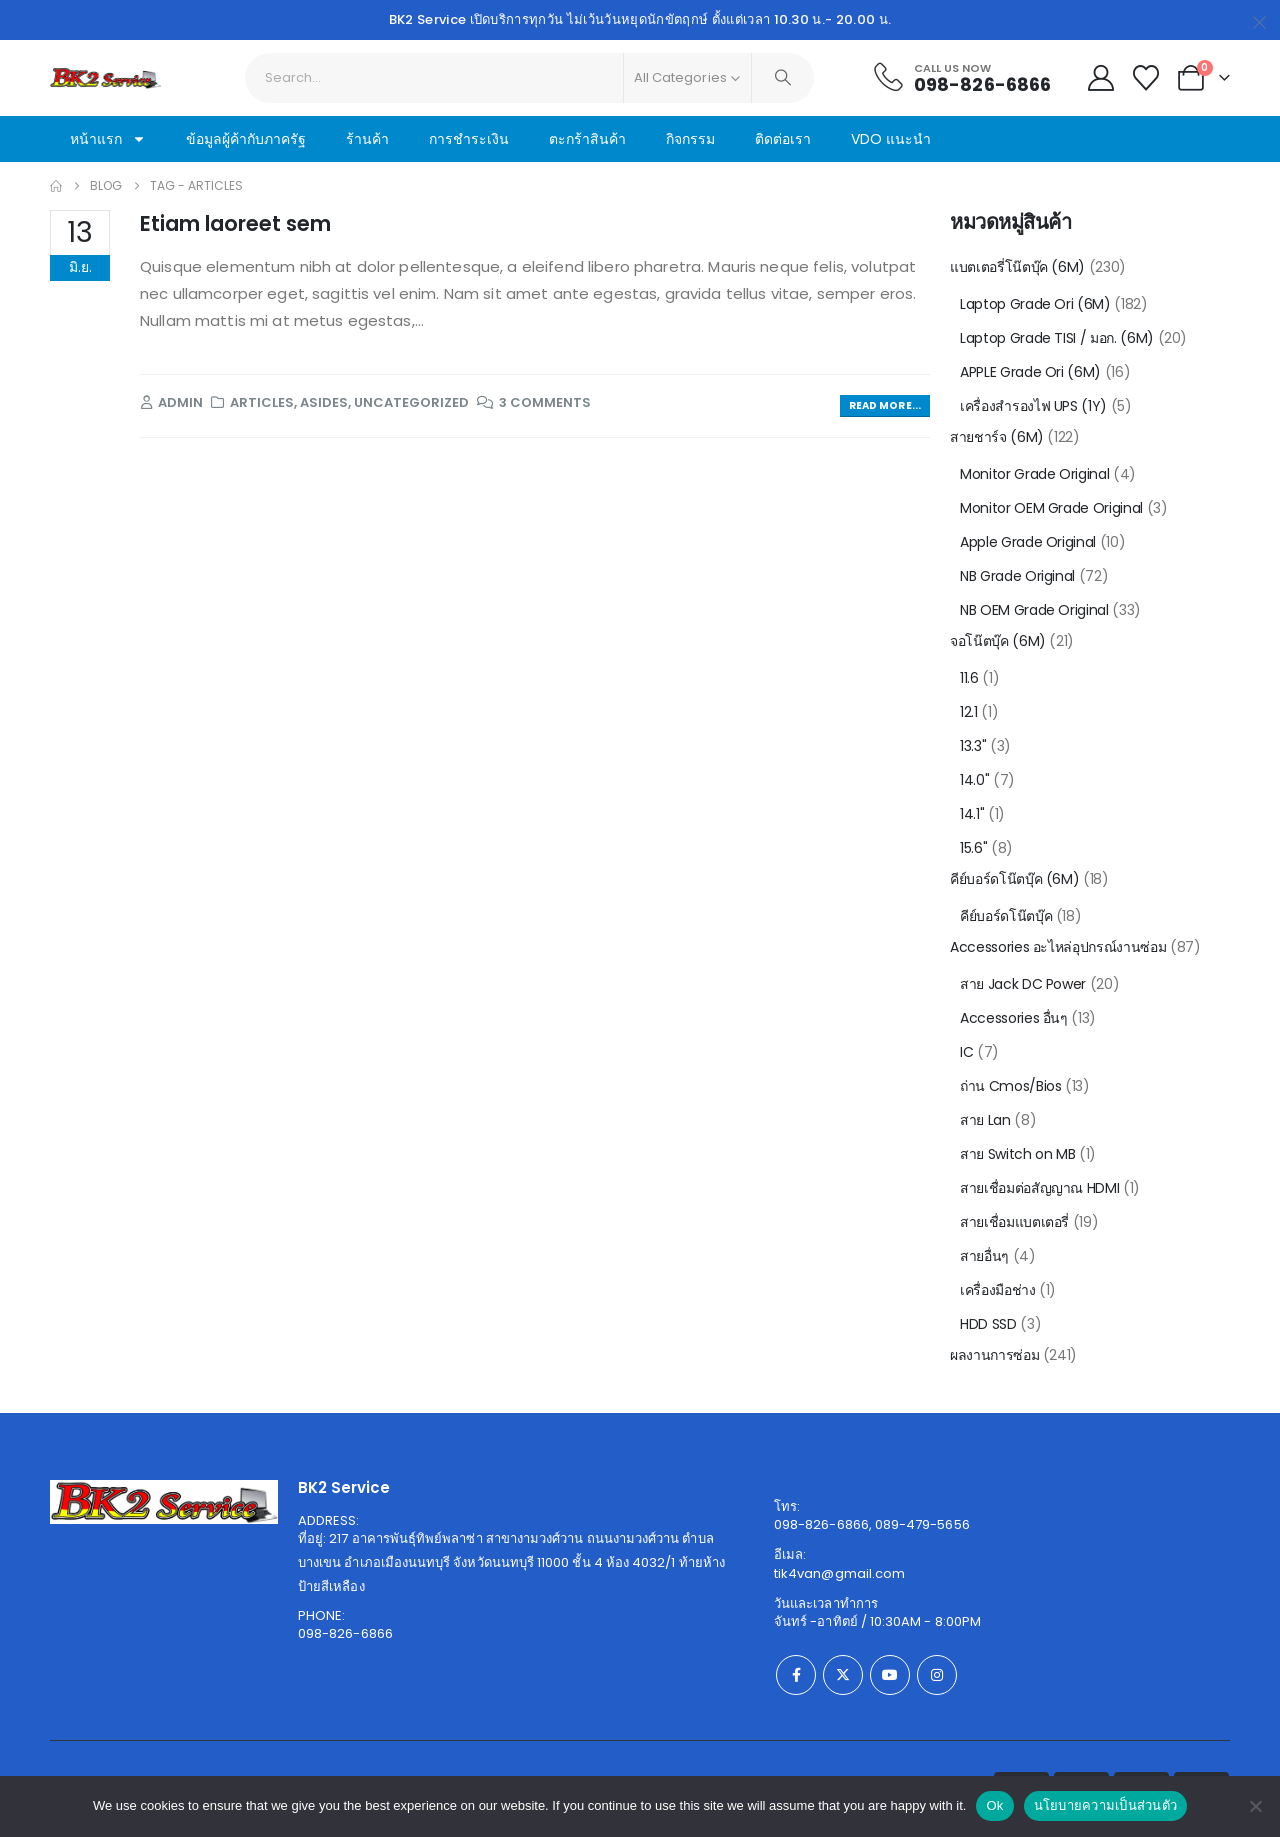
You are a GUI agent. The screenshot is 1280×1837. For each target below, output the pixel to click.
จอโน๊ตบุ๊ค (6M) (998, 641)
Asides (324, 402)
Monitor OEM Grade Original (1051, 508)
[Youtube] (890, 1675)
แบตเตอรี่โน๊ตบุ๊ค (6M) (1017, 267)
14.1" (972, 814)
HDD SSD (988, 1324)
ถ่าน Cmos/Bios (1010, 1086)
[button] (885, 406)
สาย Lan (985, 1120)
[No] (1255, 1806)
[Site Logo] (105, 78)
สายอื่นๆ (984, 1256)
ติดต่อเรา (783, 139)
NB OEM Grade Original (1034, 610)
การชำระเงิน (469, 139)
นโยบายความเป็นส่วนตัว (1106, 1805)
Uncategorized (411, 402)
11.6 (969, 678)
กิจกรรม (690, 139)
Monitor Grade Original (1034, 474)
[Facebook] (796, 1675)
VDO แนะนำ (891, 139)
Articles (262, 402)
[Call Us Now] (961, 78)
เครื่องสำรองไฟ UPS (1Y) (1033, 406)
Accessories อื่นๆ (1014, 1018)
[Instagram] (937, 1675)
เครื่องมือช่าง (998, 1290)
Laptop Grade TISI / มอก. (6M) (1057, 338)
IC (966, 1052)
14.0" (974, 780)
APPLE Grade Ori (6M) (1030, 372)
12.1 (969, 712)
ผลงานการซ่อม (994, 1355)
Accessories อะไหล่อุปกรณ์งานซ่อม (1058, 947)
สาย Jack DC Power (1023, 984)
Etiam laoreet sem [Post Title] (235, 223)
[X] (843, 1675)
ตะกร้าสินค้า (587, 139)
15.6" (973, 848)
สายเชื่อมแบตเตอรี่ (1014, 1222)
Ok (994, 1805)
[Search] (783, 78)
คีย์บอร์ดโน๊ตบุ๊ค (1006, 916)
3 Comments (545, 402)
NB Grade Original (1017, 576)
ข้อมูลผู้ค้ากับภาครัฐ (246, 139)
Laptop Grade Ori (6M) (1035, 304)
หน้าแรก (108, 139)
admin (180, 402)
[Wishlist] (1146, 78)
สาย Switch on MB (1017, 1154)
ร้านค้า (367, 139)
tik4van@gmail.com (839, 1573)
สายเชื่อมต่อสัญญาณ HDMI (1039, 1188)
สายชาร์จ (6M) (997, 437)
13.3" (973, 746)
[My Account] (1100, 78)
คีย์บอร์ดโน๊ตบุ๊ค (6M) (1014, 879)
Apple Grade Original (1028, 542)
